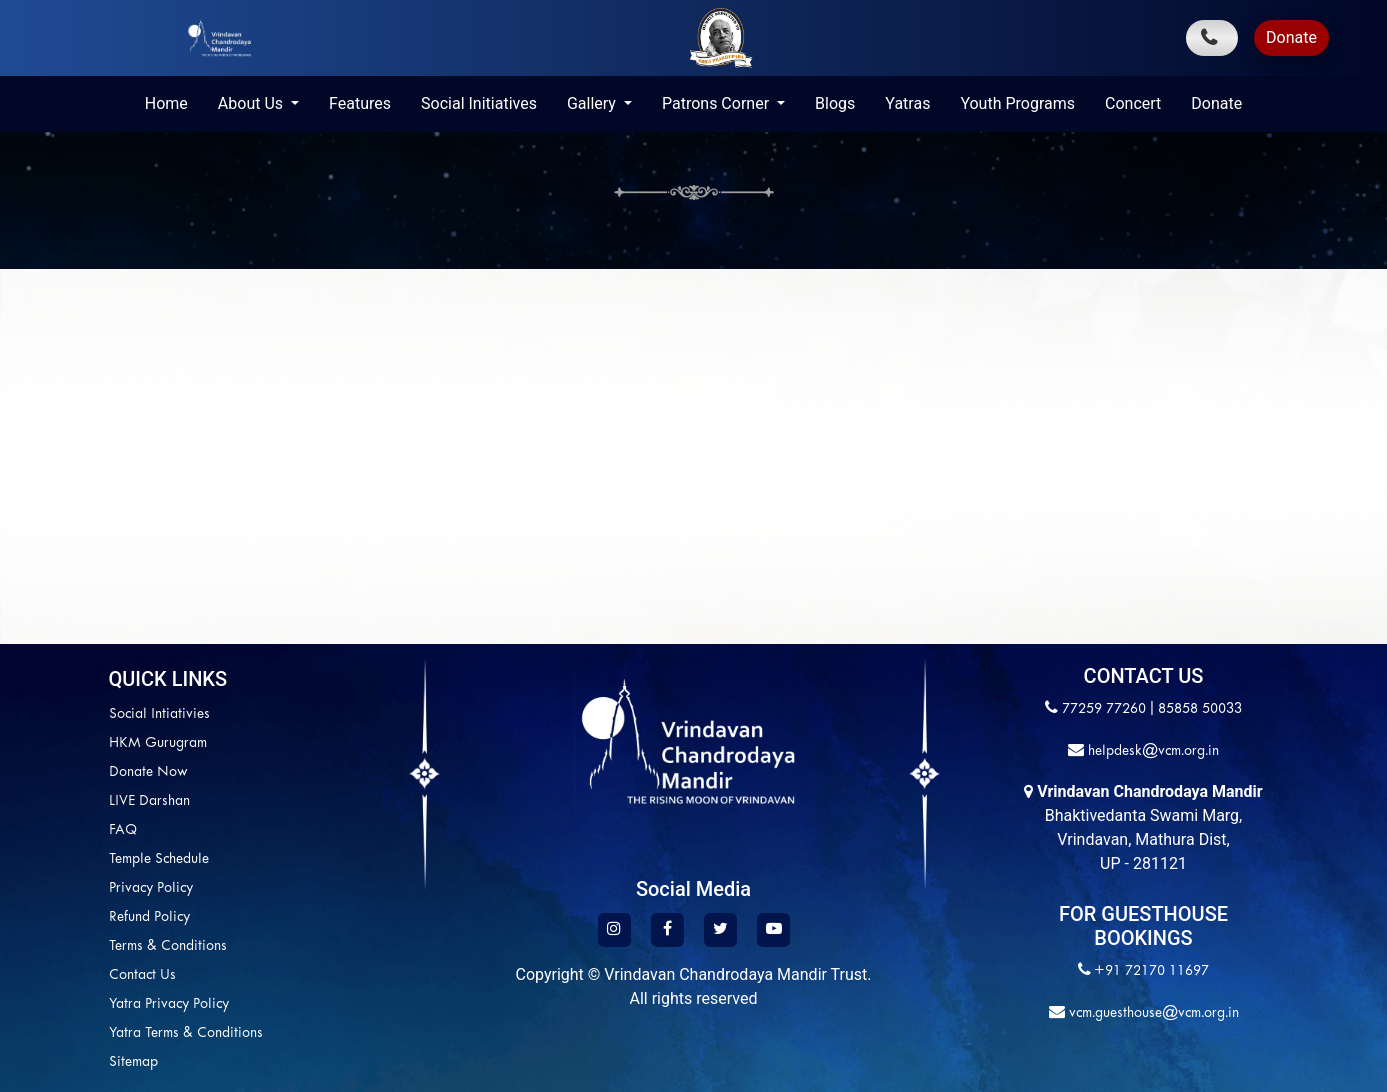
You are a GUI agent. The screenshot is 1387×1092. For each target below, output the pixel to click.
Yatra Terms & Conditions (87, 1033)
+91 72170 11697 (1151, 971)
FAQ (24, 830)
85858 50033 (1200, 709)
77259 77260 (1104, 709)
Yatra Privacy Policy (70, 1004)
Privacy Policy (52, 888)
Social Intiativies (60, 714)
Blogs (835, 103)
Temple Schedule (60, 859)
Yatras (907, 103)
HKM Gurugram (59, 743)
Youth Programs (1017, 103)
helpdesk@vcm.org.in (1151, 751)
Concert (1133, 103)
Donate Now (49, 772)
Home (166, 103)
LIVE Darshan (50, 801)
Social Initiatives (479, 103)
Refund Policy (50, 917)
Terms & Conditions (69, 946)
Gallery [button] (593, 103)
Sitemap (34, 1062)
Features (360, 103)
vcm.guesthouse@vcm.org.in (1152, 1013)
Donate (1291, 37)
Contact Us (43, 975)
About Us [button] (252, 103)
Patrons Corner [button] (717, 103)
